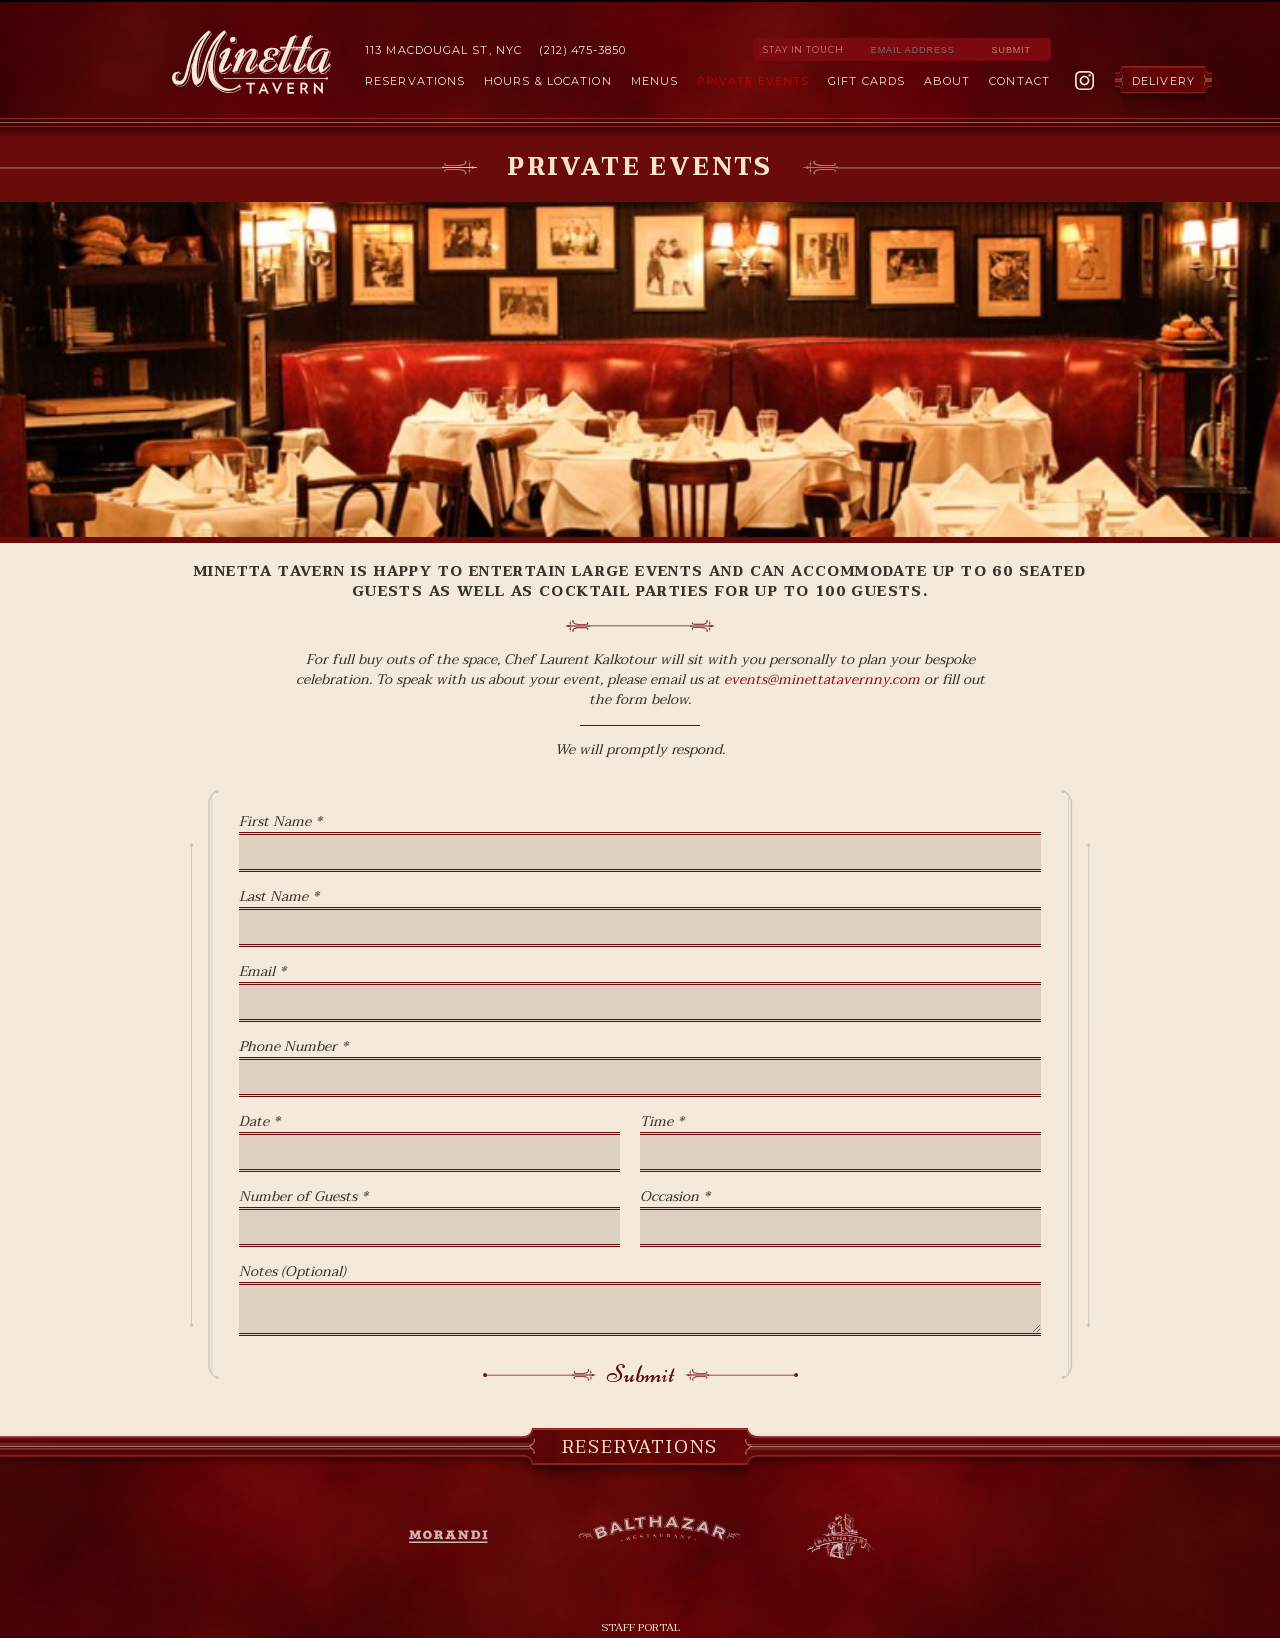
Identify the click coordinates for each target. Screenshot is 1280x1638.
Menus (655, 81)
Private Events (753, 81)
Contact (1019, 81)
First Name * (280, 822)
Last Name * (279, 897)
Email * (262, 972)
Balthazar (659, 1532)
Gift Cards (866, 81)
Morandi (459, 1537)
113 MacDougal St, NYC (443, 50)
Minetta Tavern (251, 62)
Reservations (415, 81)
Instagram (1084, 80)
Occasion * (675, 1197)
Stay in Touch (803, 49)
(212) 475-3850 (582, 50)
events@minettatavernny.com (822, 679)
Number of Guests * (303, 1197)
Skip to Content (640, 1)
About (947, 81)
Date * (259, 1122)
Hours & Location (548, 81)
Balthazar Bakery (840, 1537)
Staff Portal (640, 1627)
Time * (662, 1122)
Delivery (1163, 81)
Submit (640, 1374)
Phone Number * (293, 1047)
